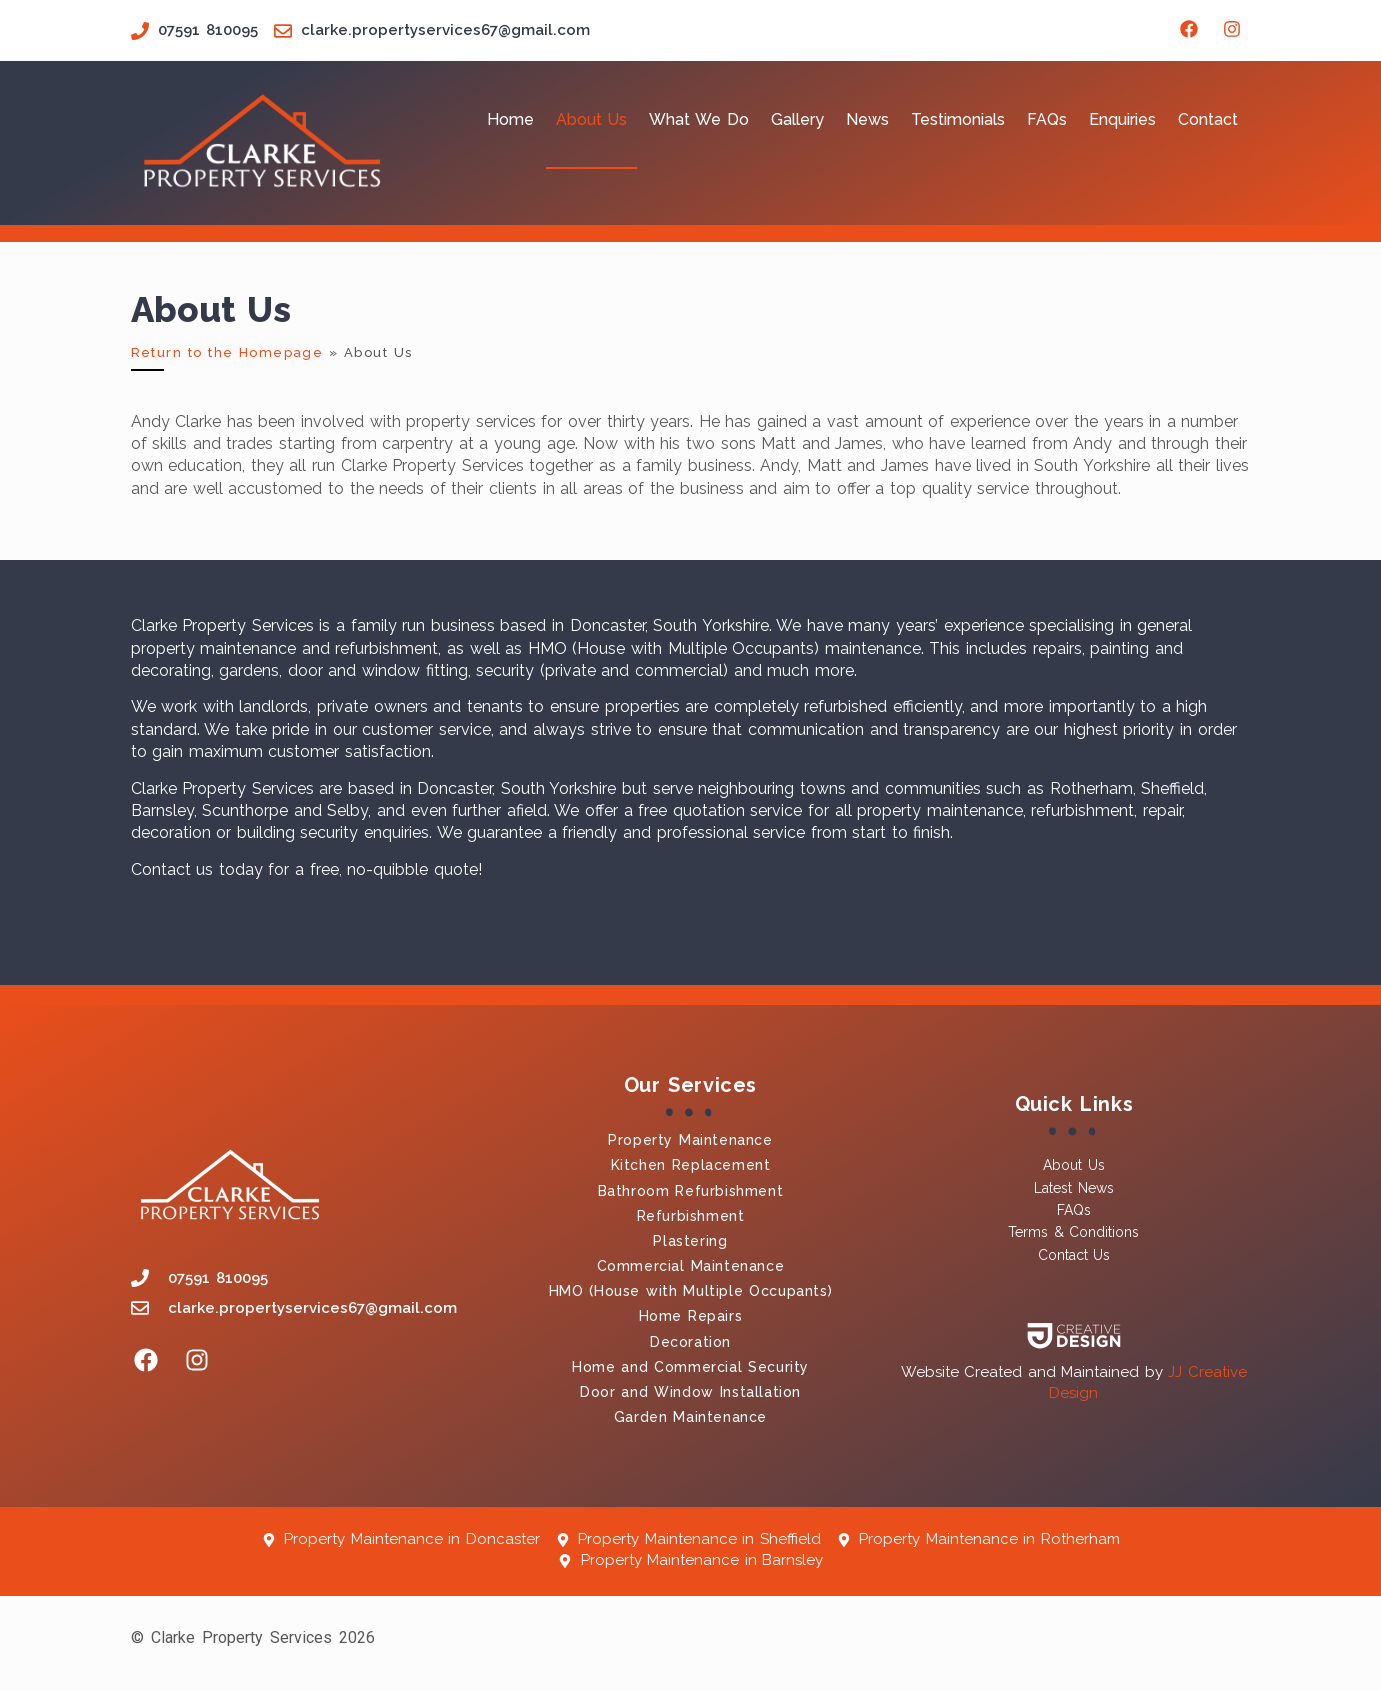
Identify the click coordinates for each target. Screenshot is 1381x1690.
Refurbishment (691, 1216)
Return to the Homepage (227, 352)
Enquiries (1122, 119)
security (505, 670)
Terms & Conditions (1073, 1232)
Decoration (690, 1342)
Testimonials (958, 119)
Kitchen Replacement (691, 1165)
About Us (592, 119)
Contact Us (1074, 1255)
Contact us (172, 869)
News (867, 119)
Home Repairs (691, 1316)
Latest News (1073, 1188)
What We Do (698, 119)
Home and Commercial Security (690, 1367)
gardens (249, 670)
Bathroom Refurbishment (691, 1191)
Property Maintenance (690, 1140)
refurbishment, (391, 648)
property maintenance (214, 648)
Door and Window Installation (690, 1392)
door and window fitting (374, 670)
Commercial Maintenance (691, 1266)
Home (510, 119)
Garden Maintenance (690, 1417)
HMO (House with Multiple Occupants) (691, 1291)
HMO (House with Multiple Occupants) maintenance (724, 648)
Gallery (797, 119)
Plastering (690, 1241)
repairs (1057, 648)
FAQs (1047, 119)
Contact (1208, 119)
